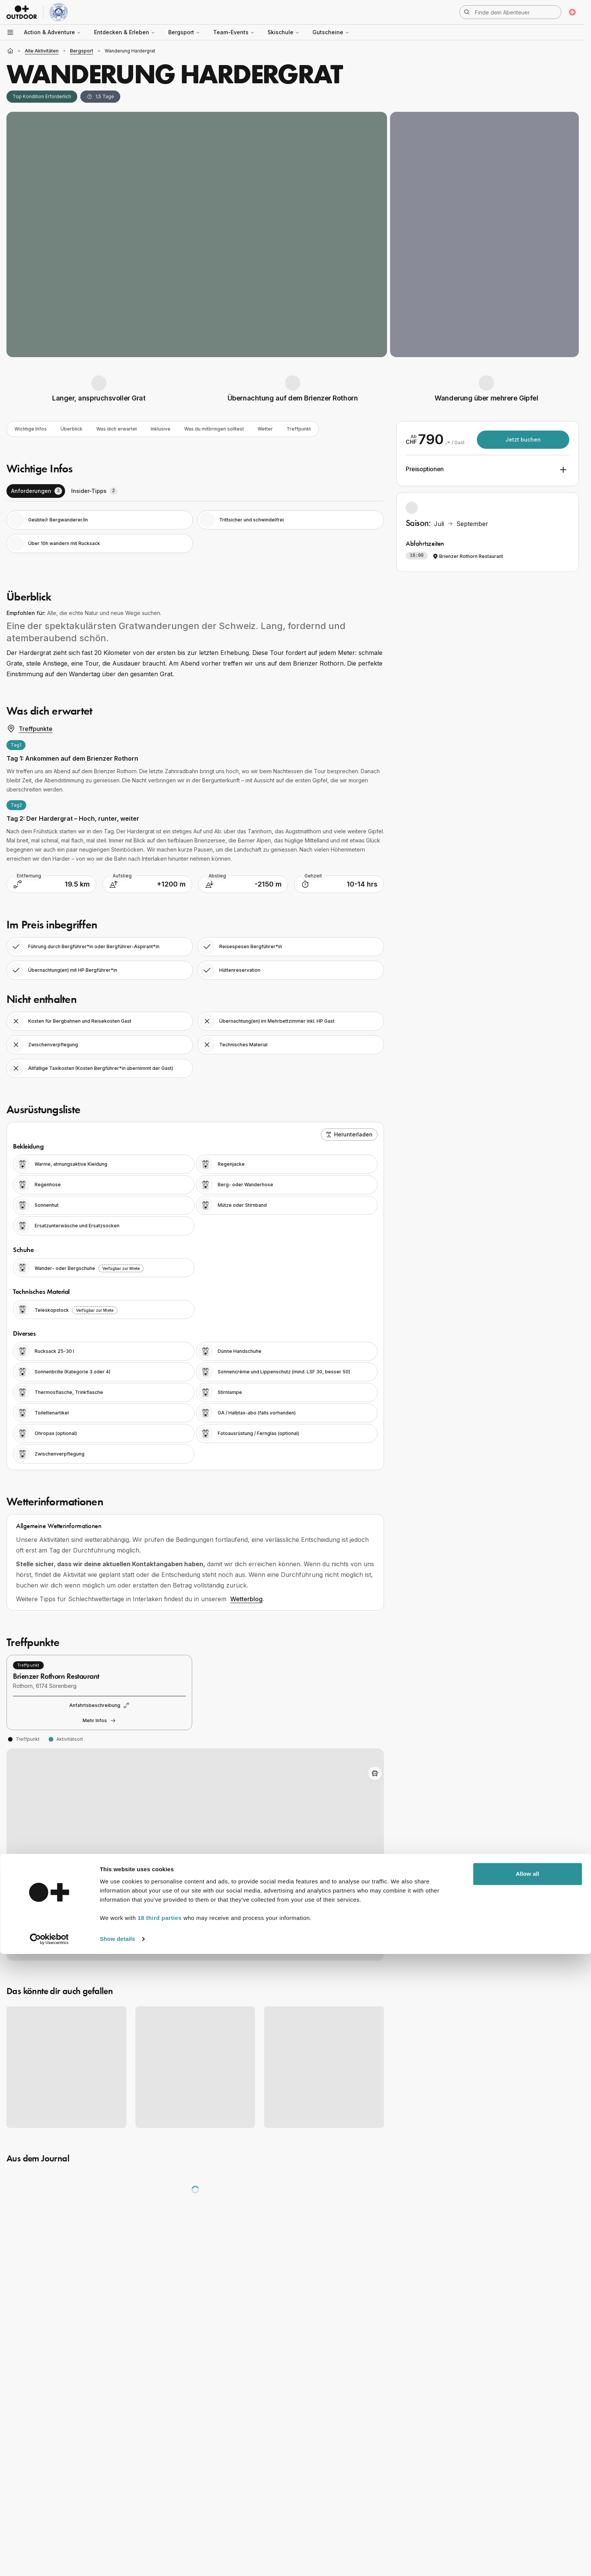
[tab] (35, 492)
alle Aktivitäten (42, 51)
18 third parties (160, 2540)
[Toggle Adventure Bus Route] (375, 1775)
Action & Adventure (52, 32)
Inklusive (180, 429)
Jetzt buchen (523, 439)
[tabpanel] (195, 533)
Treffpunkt (336, 429)
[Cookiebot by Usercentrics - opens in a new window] (49, 2561)
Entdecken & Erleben (124, 32)
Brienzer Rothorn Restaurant (467, 556)
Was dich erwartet (130, 429)
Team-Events (234, 32)
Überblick (79, 429)
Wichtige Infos (33, 429)
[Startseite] (10, 51)
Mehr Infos (99, 1722)
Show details (117, 2561)
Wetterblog (246, 1600)
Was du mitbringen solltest (241, 429)
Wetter (299, 429)
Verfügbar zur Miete (121, 1270)
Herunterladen (349, 1136)
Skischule (283, 32)
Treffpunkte (29, 730)
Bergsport (184, 32)
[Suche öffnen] (510, 12)
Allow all (527, 2496)
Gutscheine (330, 32)
